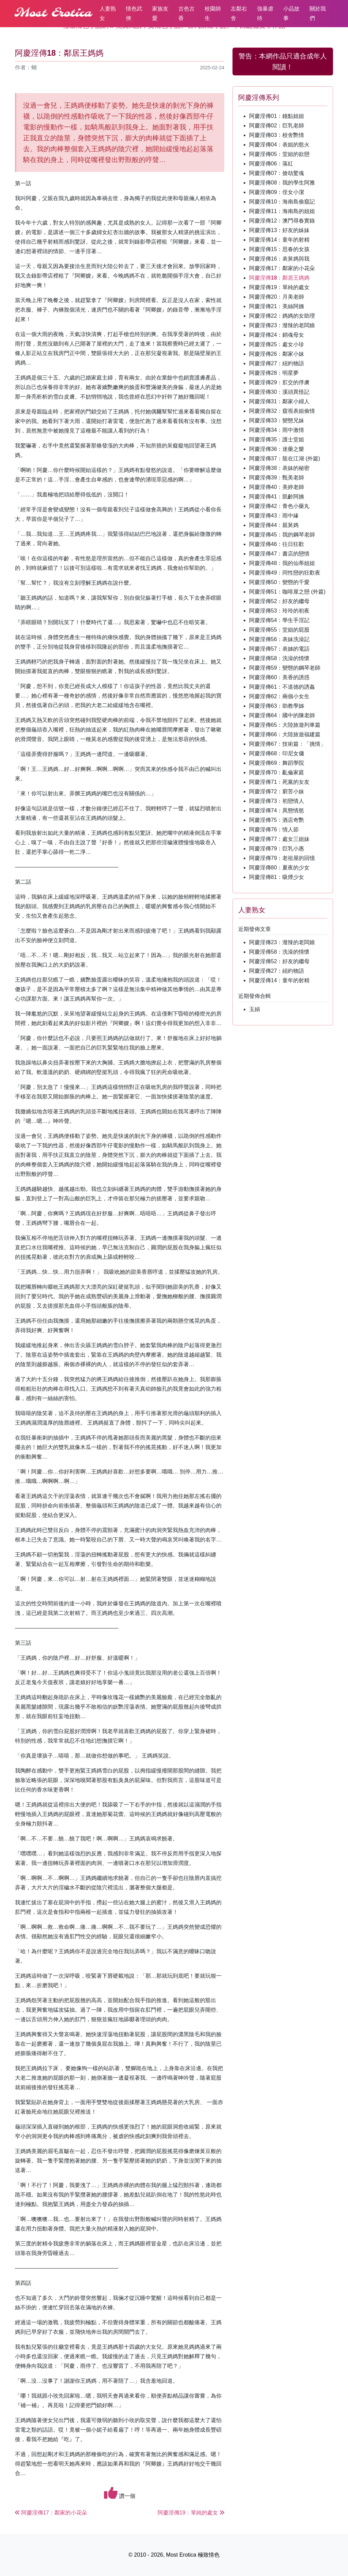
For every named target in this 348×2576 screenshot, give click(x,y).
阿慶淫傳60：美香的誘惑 (279, 677)
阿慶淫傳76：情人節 (274, 829)
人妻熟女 (108, 13)
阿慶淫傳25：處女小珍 (276, 344)
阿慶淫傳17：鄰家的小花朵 (282, 268)
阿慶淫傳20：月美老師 (276, 297)
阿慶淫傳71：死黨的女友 (279, 782)
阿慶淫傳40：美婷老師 (276, 487)
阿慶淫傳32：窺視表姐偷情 (282, 411)
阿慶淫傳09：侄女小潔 (276, 192)
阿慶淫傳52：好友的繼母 (279, 601)
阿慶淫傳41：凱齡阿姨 (276, 496)
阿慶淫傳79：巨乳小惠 (276, 848)
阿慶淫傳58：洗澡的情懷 (279, 658)
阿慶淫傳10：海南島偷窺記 (282, 202)
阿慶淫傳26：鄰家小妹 (276, 354)
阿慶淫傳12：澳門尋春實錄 (282, 221)
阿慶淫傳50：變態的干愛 (279, 582)
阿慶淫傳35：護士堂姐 (276, 439)
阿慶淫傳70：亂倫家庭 (276, 772)
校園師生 (213, 13)
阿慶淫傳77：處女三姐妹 (279, 839)
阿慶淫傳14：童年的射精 (279, 240)
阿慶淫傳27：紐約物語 (276, 363)
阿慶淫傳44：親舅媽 (274, 525)
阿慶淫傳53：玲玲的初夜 (279, 611)
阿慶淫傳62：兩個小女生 (279, 696)
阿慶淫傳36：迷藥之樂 (276, 449)
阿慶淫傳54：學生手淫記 (279, 620)
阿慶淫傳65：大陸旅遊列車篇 (284, 725)
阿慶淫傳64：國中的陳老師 (282, 715)
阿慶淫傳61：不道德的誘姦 (282, 687)
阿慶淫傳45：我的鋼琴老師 (282, 534)
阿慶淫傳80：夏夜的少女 (279, 867)
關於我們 (318, 13)
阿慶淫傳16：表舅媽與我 (279, 259)
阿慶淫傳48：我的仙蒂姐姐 (282, 563)
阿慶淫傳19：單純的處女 (279, 287)
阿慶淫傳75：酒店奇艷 (276, 820)
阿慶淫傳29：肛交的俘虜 (279, 382)
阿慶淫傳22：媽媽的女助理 (282, 316)
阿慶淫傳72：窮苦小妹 (276, 791)
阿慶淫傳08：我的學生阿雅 (282, 183)
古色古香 (186, 13)
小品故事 (291, 13)
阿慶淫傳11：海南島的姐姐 (282, 211)
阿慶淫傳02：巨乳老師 (276, 125)
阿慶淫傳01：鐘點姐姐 (276, 116)
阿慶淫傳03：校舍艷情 (276, 135)
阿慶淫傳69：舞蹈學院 (276, 763)
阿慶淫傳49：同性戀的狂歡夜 (284, 573)
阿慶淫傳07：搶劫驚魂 (276, 173)
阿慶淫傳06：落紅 (271, 163)
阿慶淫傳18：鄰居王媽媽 (279, 278)
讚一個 (119, 2493)
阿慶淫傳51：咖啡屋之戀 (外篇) (287, 592)
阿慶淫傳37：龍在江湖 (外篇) (284, 458)
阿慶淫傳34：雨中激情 (276, 430)
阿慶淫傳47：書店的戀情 (279, 554)
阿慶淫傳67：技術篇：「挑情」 (287, 744)
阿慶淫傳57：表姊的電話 (279, 649)
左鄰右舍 (239, 13)
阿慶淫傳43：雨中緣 (274, 515)
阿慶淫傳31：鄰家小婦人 (279, 401)
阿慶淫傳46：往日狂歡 (276, 544)
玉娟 (254, 1009)
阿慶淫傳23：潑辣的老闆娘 (282, 325)
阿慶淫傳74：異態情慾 (276, 810)
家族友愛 (160, 13)
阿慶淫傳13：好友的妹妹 (279, 230)
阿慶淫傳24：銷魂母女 (276, 335)
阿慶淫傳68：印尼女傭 (276, 753)
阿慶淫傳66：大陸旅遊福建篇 (284, 734)
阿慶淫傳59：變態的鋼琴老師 (284, 668)
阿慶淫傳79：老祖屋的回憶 (282, 858)
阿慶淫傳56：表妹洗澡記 (279, 639)
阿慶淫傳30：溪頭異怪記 (279, 392)
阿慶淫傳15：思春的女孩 (279, 249)
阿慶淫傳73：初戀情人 (276, 801)
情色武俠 (134, 13)
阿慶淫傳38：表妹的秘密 (279, 468)
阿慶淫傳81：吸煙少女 (276, 877)
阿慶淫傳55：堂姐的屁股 (279, 630)
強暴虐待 (265, 13)
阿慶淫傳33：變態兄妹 (276, 420)
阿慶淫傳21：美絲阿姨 (276, 306)
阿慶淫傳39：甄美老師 (276, 477)
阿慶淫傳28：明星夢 (274, 373)
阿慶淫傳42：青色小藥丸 (279, 506)
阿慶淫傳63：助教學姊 (276, 706)
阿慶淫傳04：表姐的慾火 (279, 144)
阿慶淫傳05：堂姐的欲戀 (279, 154)
